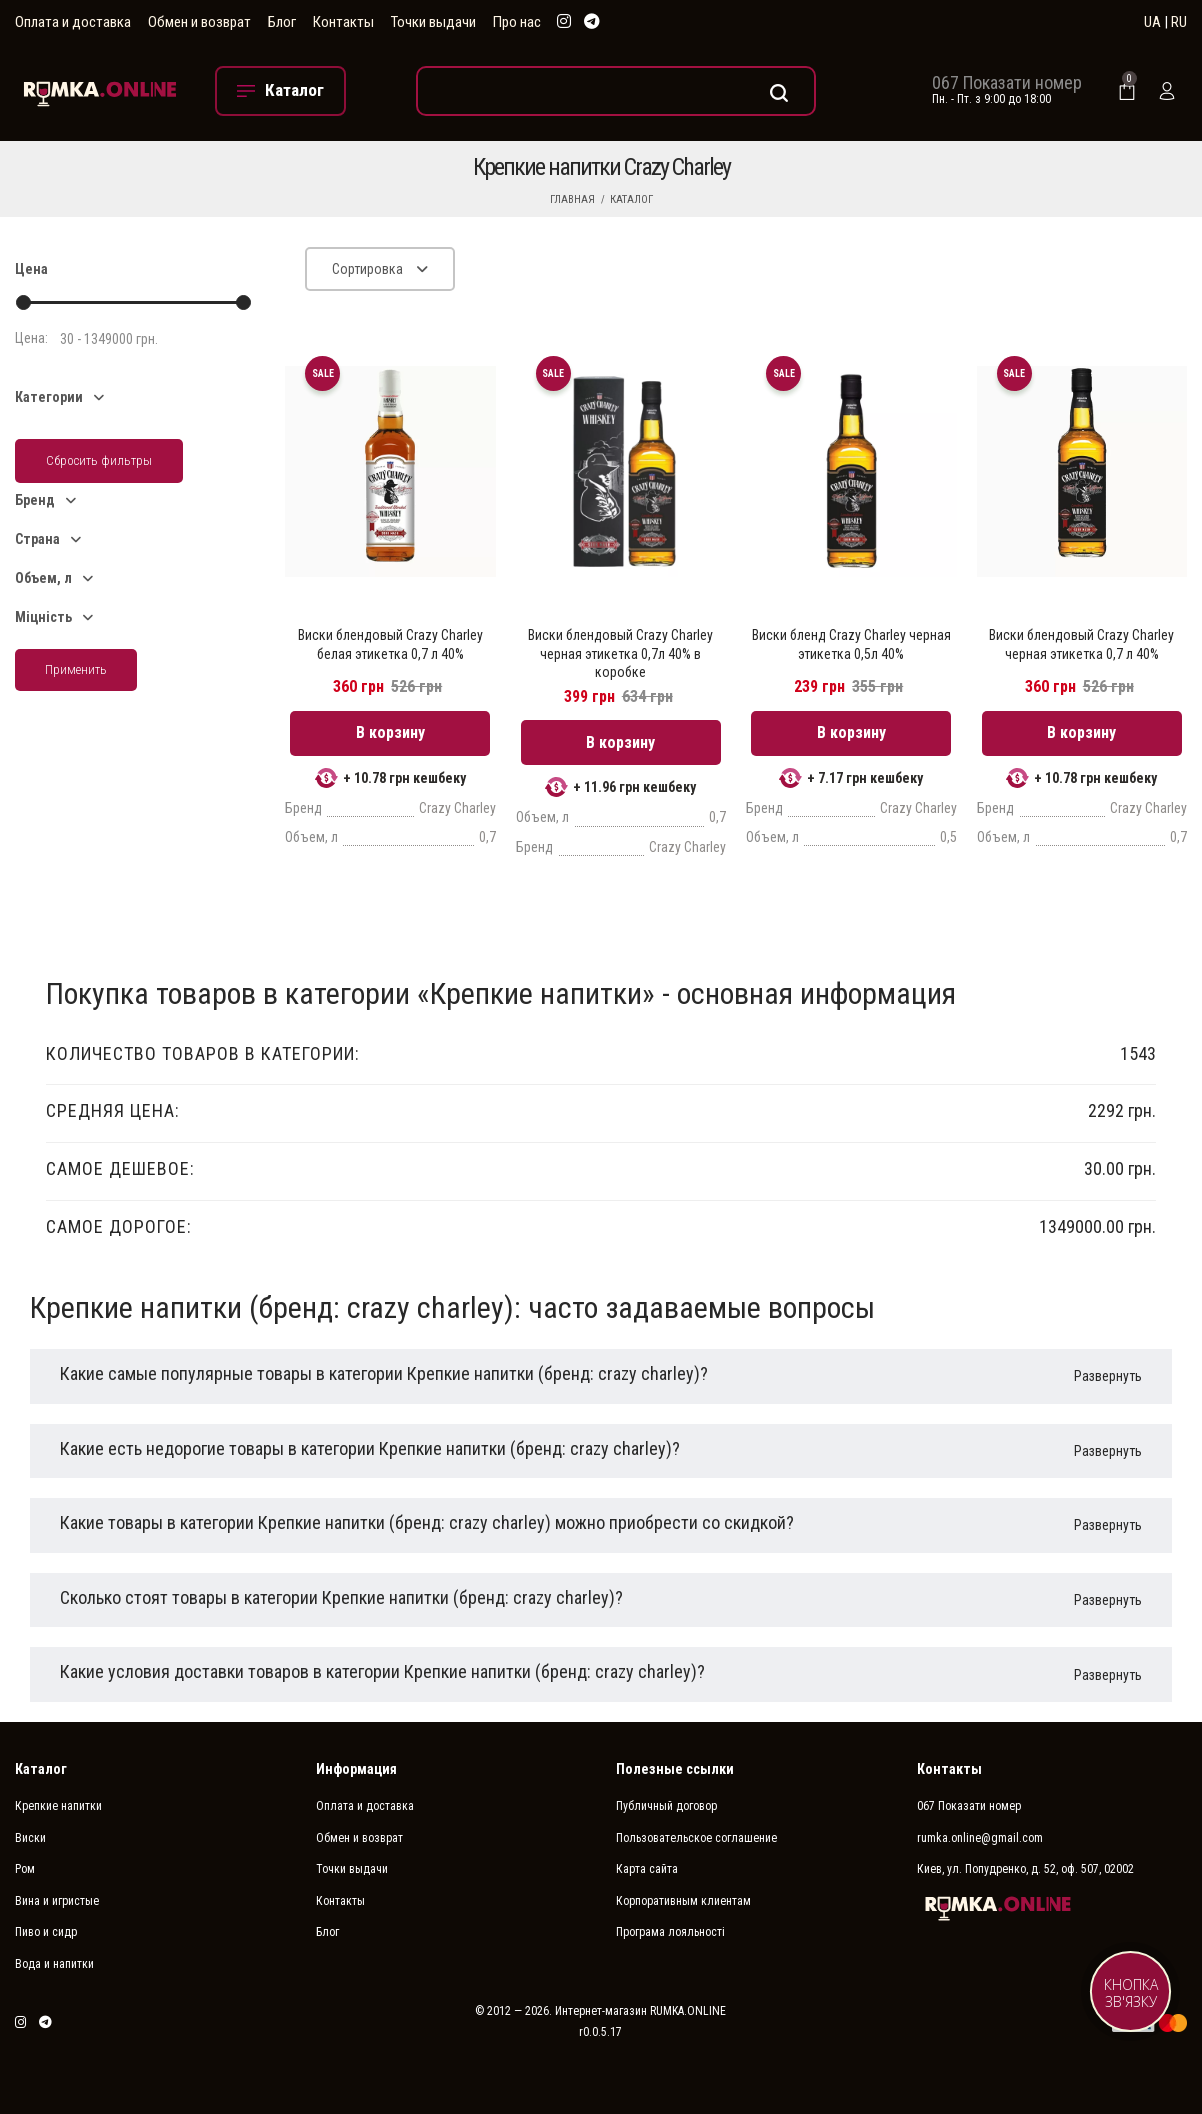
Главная (572, 199)
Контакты (343, 22)
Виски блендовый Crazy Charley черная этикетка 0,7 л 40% (1081, 644)
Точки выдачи (433, 22)
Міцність (43, 617)
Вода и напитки (54, 1964)
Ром (25, 1869)
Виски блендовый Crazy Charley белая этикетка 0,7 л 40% (390, 644)
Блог (282, 22)
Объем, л (43, 578)
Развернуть (1108, 1376)
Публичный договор (666, 1806)
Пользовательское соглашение (696, 1838)
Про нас (517, 22)
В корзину (390, 732)
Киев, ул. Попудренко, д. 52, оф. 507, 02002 (1025, 1869)
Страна (37, 539)
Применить (76, 669)
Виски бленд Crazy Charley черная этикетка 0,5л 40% (851, 644)
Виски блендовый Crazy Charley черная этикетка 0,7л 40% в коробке (620, 653)
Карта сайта (647, 1869)
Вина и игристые (57, 1901)
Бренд (35, 500)
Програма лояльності (670, 1932)
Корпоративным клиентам (683, 1901)
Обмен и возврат (199, 22)
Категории (49, 397)
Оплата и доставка (73, 22)
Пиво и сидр (46, 1932)
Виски (30, 1838)
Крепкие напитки (58, 1806)
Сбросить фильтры (99, 460)
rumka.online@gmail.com (980, 1838)
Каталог (631, 199)
